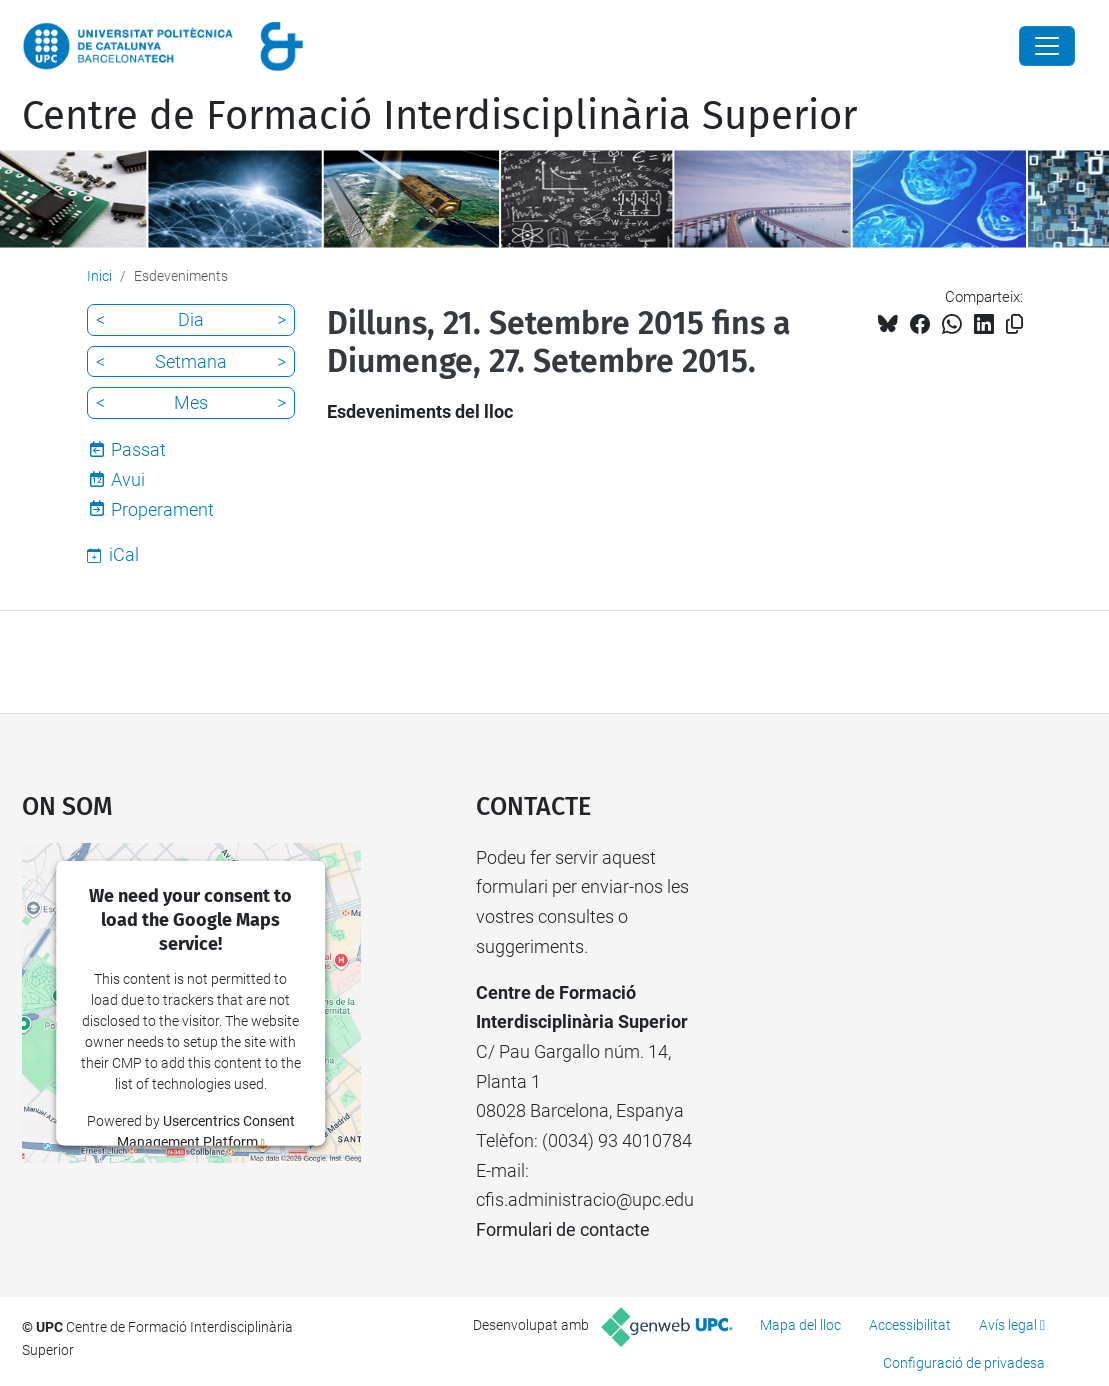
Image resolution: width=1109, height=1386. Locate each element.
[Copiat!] (1014, 324)
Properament (162, 509)
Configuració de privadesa (964, 1363)
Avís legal (1008, 1325)
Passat (138, 449)
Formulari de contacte (563, 1229)
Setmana (191, 361)
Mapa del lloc (800, 1325)
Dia (191, 319)
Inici (99, 276)
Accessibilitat (910, 1325)
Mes (191, 402)
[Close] (1047, 46)
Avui (128, 479)
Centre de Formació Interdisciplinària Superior (439, 116)
